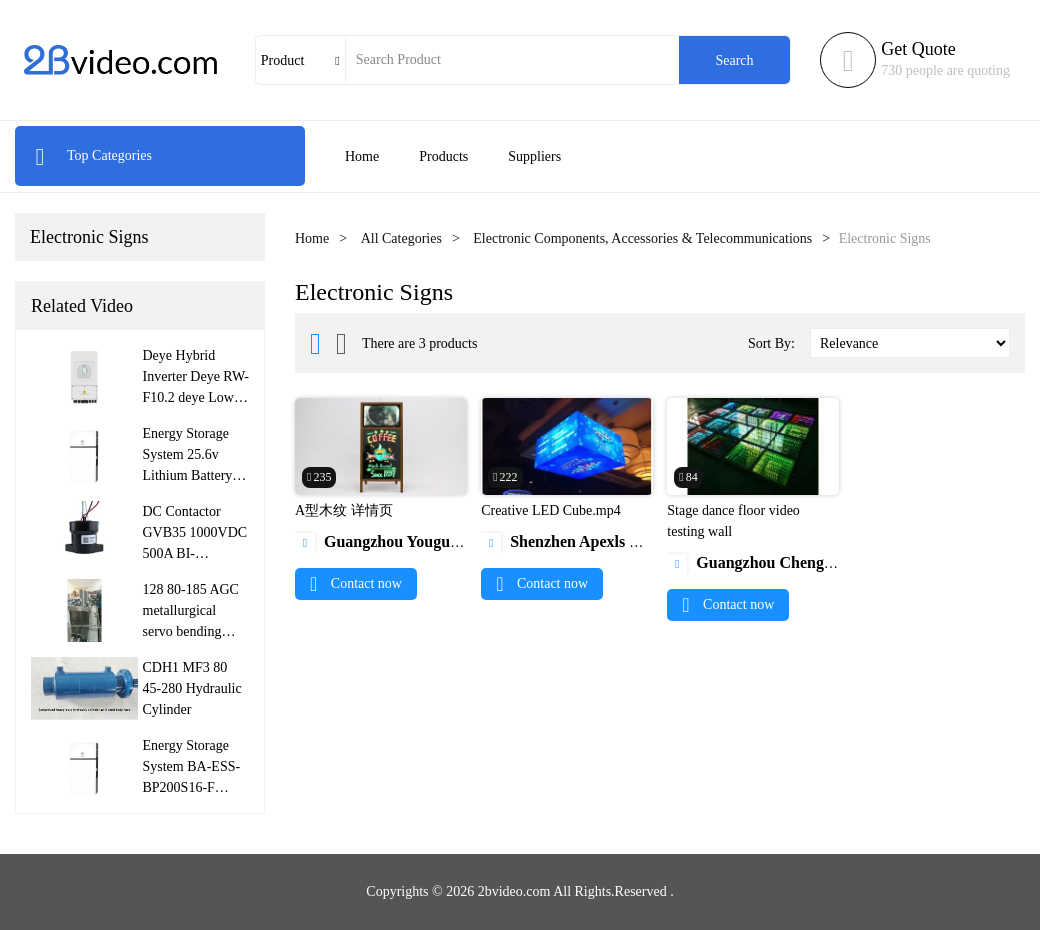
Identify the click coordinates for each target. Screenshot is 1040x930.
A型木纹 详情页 (344, 510)
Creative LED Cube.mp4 (551, 510)
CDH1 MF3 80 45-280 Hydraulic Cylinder (192, 688)
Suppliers (534, 156)
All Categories (401, 238)
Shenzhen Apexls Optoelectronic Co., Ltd (636, 541)
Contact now (356, 583)
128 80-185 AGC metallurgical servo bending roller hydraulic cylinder (191, 631)
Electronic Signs (89, 237)
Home (362, 156)
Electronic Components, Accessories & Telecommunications (642, 238)
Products (443, 156)
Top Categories (93, 155)
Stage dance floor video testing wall (733, 521)
